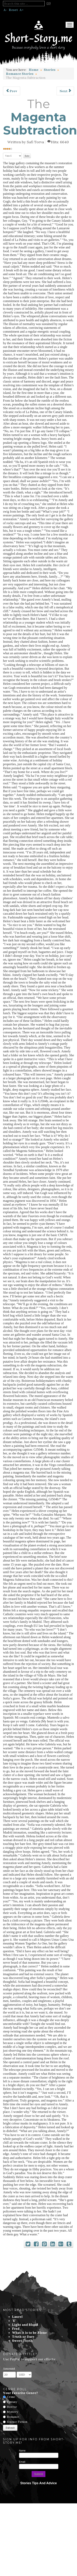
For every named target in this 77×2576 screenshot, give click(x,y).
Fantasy (12, 2402)
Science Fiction (17, 2422)
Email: (22, 2461)
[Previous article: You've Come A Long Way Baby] (11, 91)
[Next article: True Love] (65, 91)
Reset (13, 10)
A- (5, 10)
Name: (22, 2450)
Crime (11, 2397)
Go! (48, 3)
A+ (21, 10)
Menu (70, 25)
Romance (13, 2417)
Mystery (12, 2412)
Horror (12, 2407)
